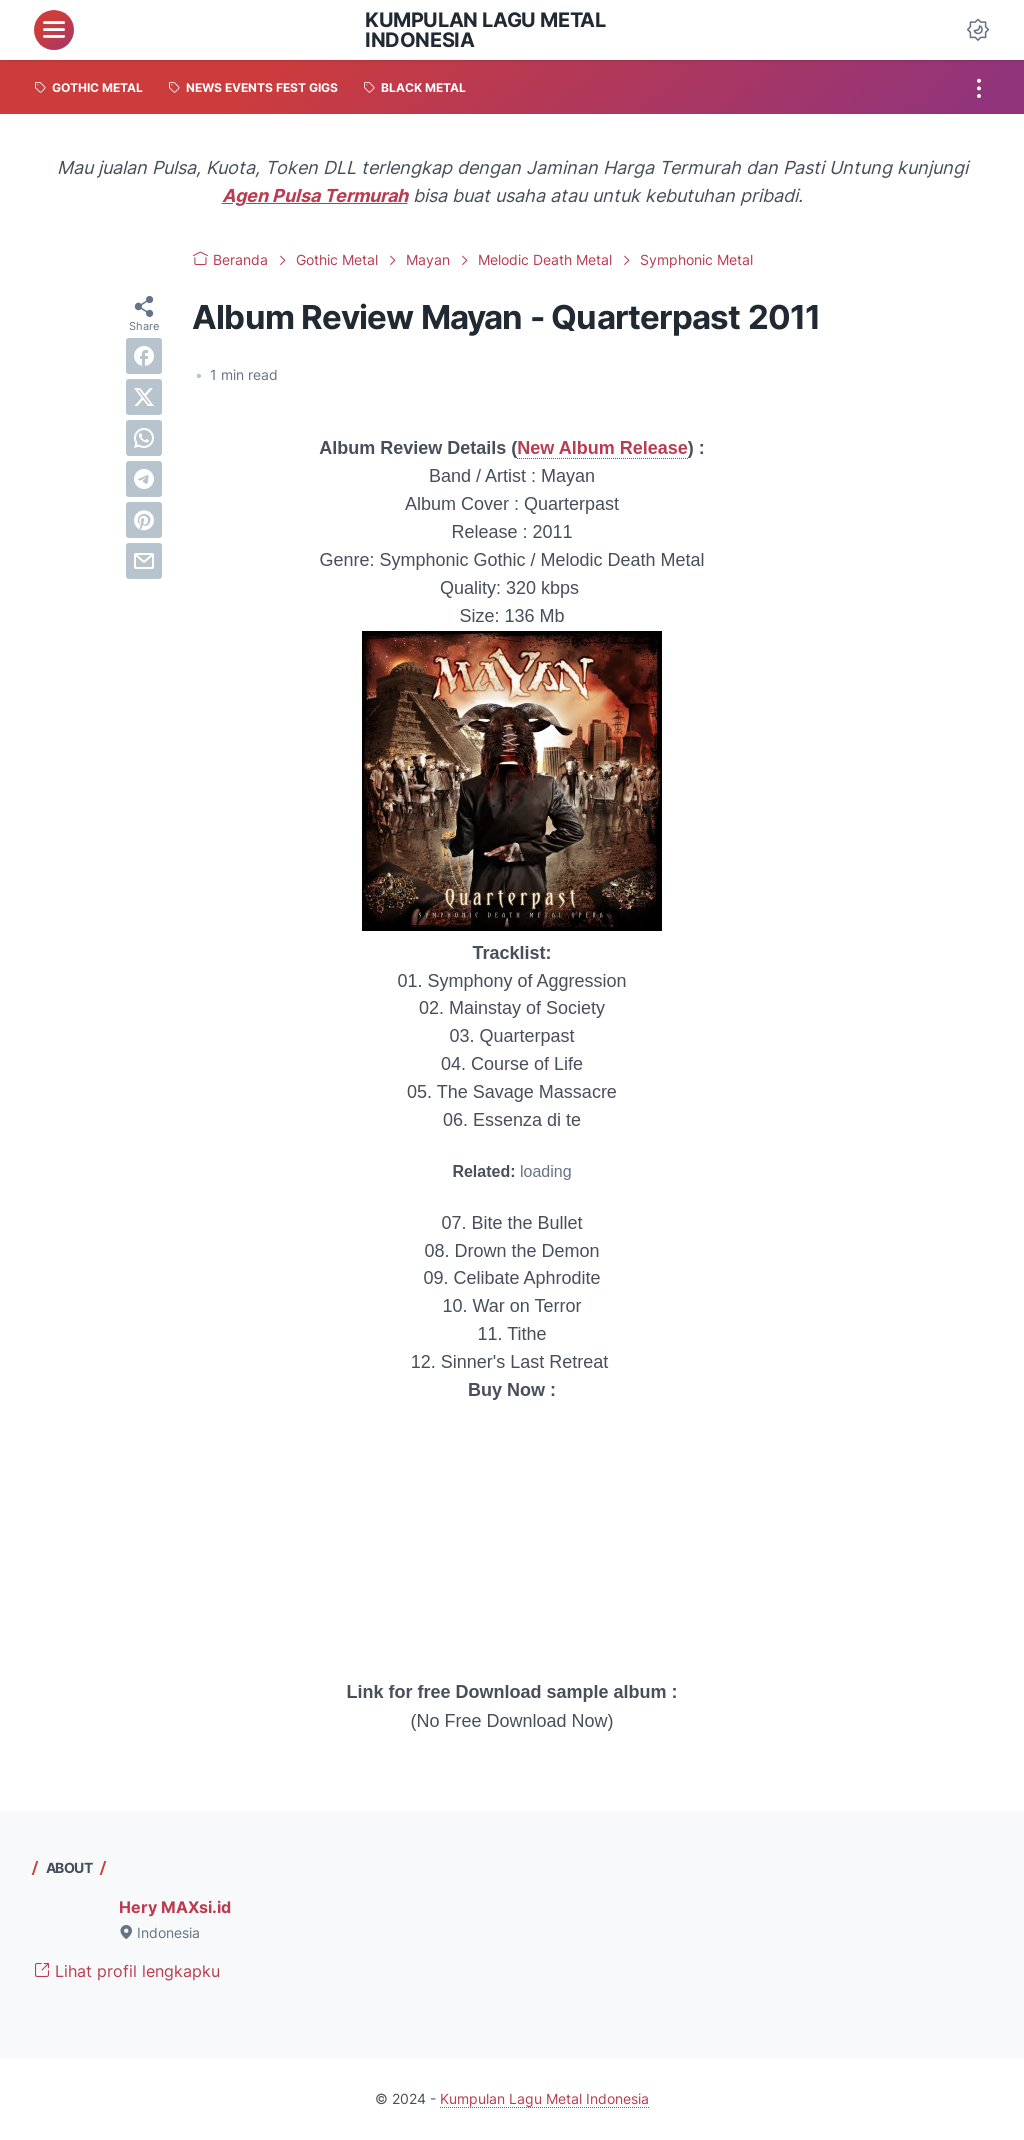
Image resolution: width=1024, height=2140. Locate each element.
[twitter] (144, 397)
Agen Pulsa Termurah (315, 195)
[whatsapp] (144, 438)
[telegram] (144, 479)
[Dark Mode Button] (978, 30)
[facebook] (144, 356)
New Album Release (602, 448)
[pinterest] (144, 520)
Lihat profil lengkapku (127, 1971)
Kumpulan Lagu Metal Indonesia (485, 30)
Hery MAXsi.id (175, 1907)
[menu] (54, 30)
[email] (144, 561)
